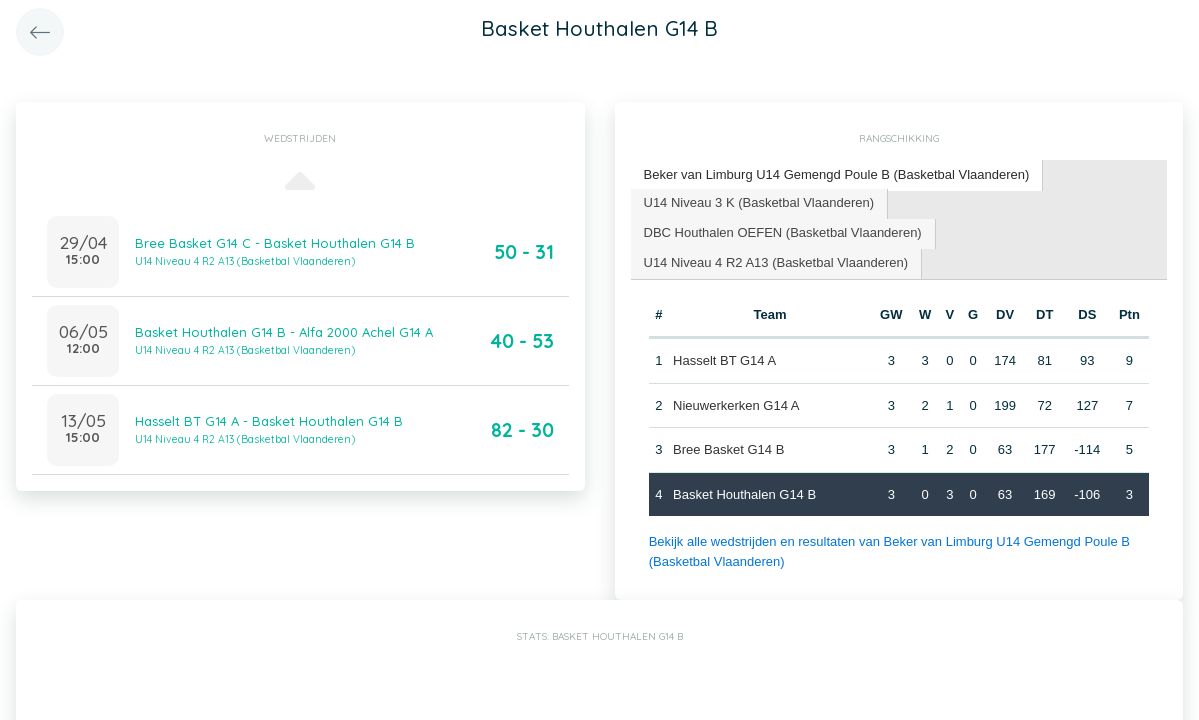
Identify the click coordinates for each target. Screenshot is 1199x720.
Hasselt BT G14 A (724, 360)
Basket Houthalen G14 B (744, 494)
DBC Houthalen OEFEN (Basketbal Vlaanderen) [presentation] (783, 232)
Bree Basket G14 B (728, 449)
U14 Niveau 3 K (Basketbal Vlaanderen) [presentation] (759, 202)
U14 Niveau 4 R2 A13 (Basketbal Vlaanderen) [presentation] (776, 262)
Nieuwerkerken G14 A (736, 405)
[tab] (837, 175)
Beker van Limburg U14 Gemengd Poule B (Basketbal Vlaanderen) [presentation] (837, 174)
